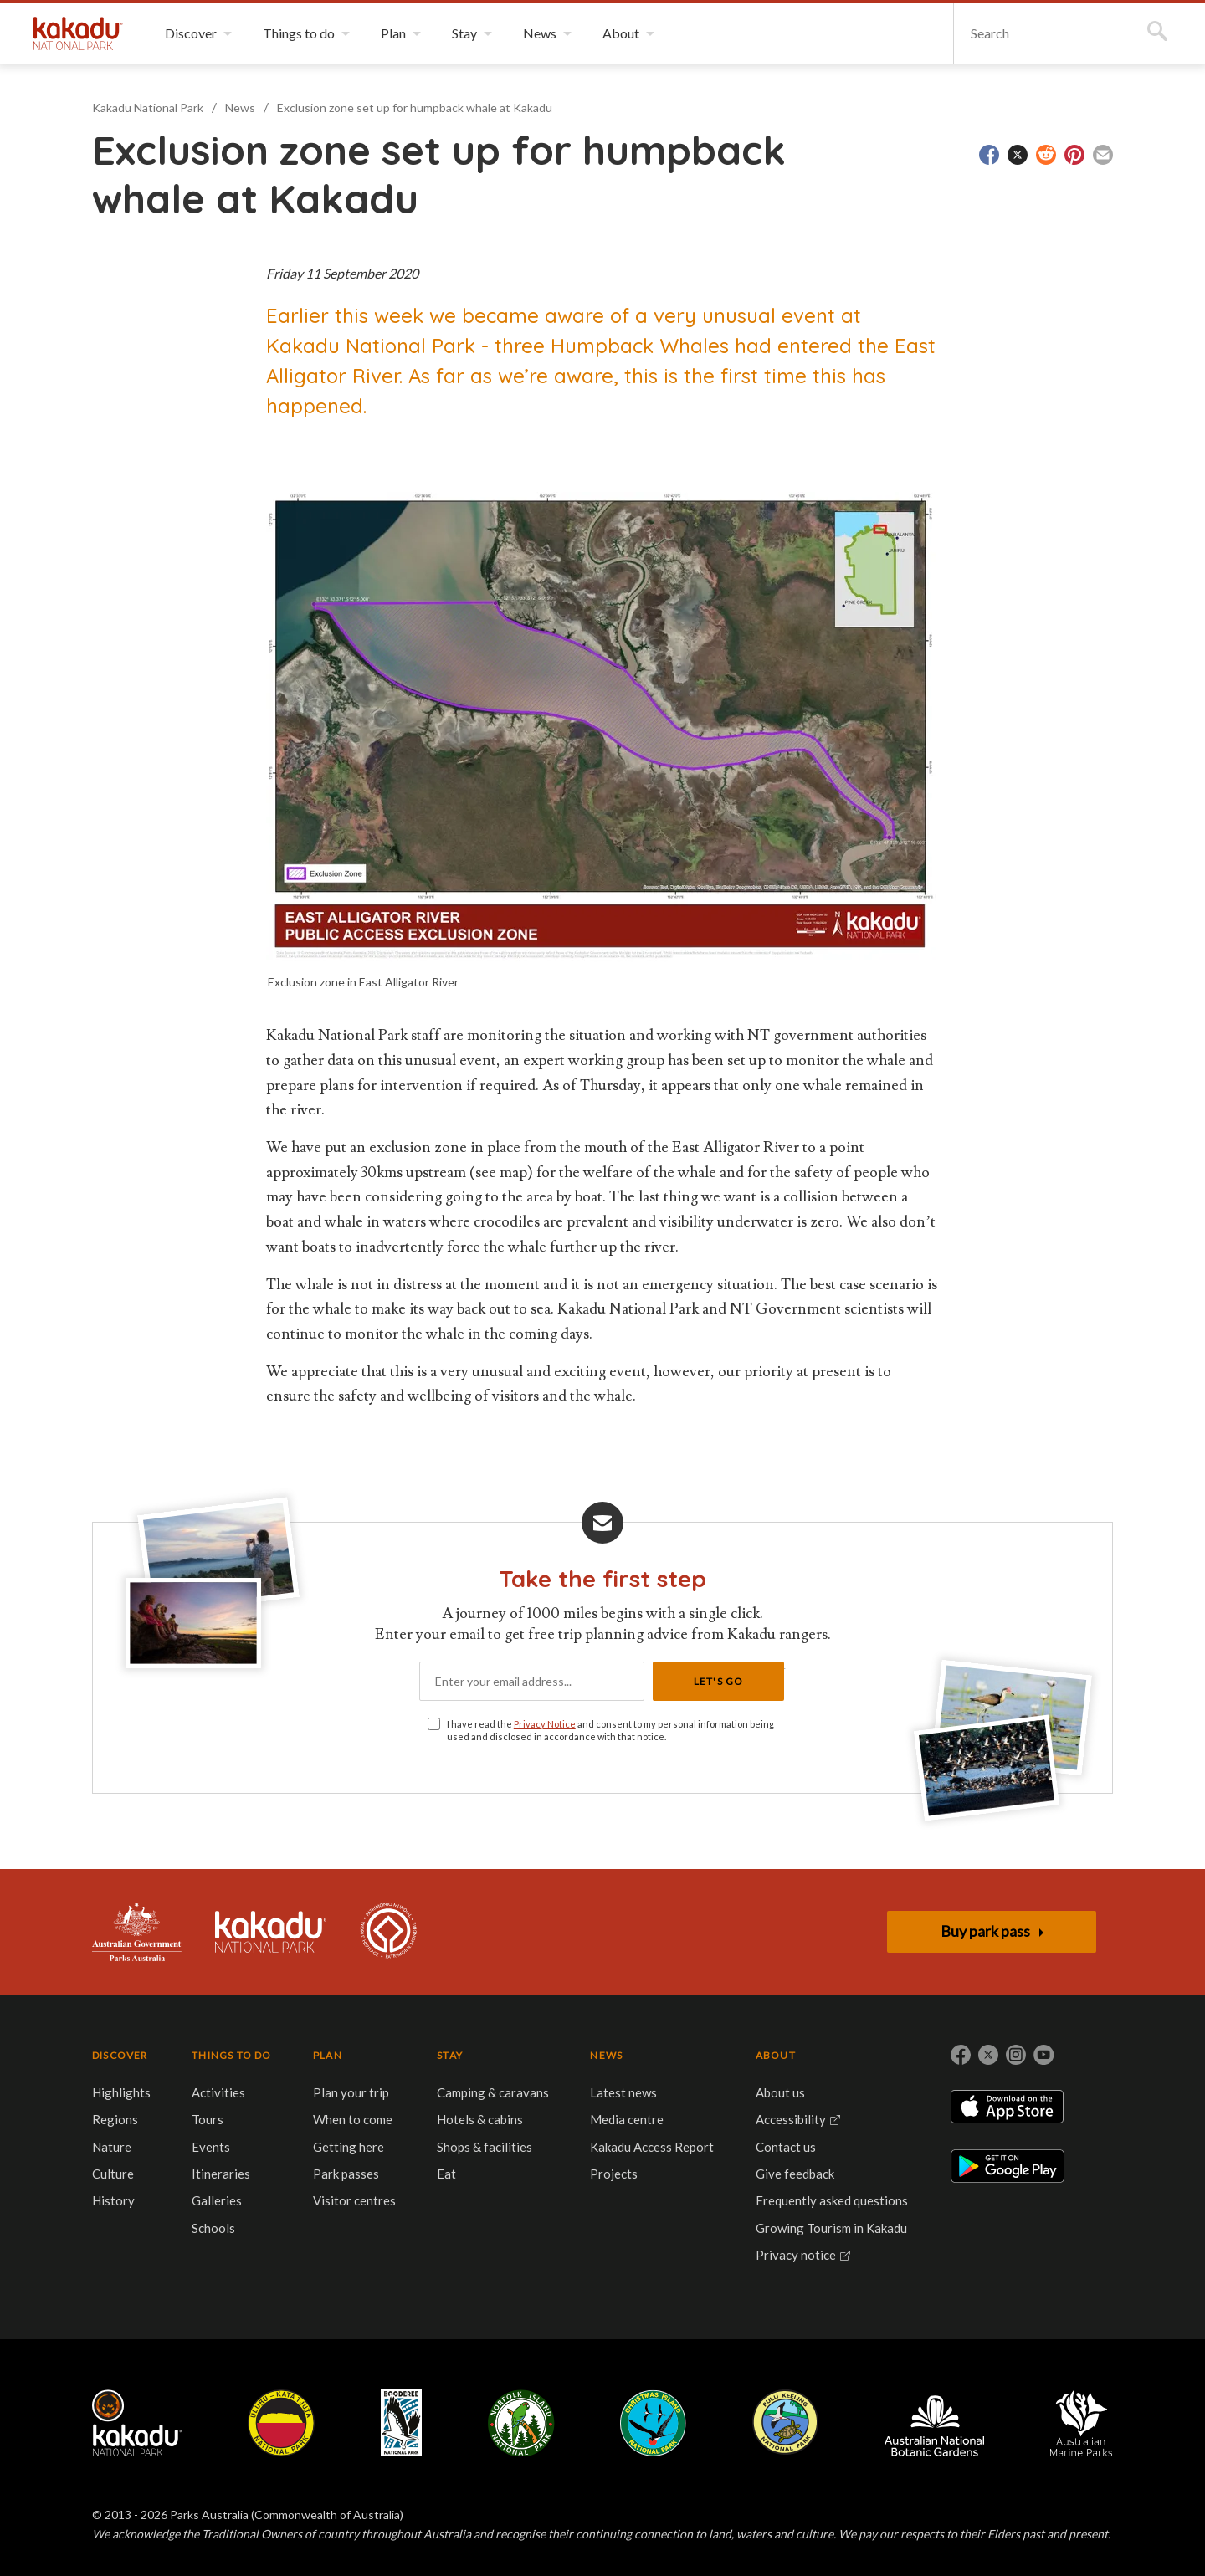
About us (780, 2092)
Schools (213, 2227)
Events (211, 2146)
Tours (207, 2119)
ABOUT (776, 2055)
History (113, 2200)
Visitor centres (354, 2200)
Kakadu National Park (78, 33)
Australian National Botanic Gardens (934, 2422)
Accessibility (791, 2119)
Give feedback (795, 2173)
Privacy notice (796, 2254)
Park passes (346, 2173)
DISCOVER (120, 2055)
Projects (614, 2173)
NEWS (606, 2055)
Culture (113, 2173)
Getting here (348, 2146)
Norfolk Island (521, 2422)
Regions (115, 2119)
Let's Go (719, 1681)
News (240, 107)
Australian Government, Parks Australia (137, 1932)
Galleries (217, 2200)
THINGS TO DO (231, 2055)
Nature (111, 2146)
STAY (450, 2055)
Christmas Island (653, 2422)
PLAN (327, 2055)
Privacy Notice (545, 1723)
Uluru (281, 2422)
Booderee (401, 2422)
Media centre (627, 2119)
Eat (446, 2173)
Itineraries (221, 2173)
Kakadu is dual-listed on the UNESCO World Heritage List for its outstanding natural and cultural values (388, 1932)
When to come (352, 2119)
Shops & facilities (484, 2146)
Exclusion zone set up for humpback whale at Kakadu (414, 107)
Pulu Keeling (785, 2422)
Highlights (121, 2092)
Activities (218, 2092)
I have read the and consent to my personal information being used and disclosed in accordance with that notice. (610, 1730)
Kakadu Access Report (652, 2146)
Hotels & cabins (480, 2119)
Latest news (623, 2092)
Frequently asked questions (832, 2200)
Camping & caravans (493, 2092)
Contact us (786, 2146)
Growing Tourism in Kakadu (831, 2227)
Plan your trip (351, 2092)
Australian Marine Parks (1081, 2423)
